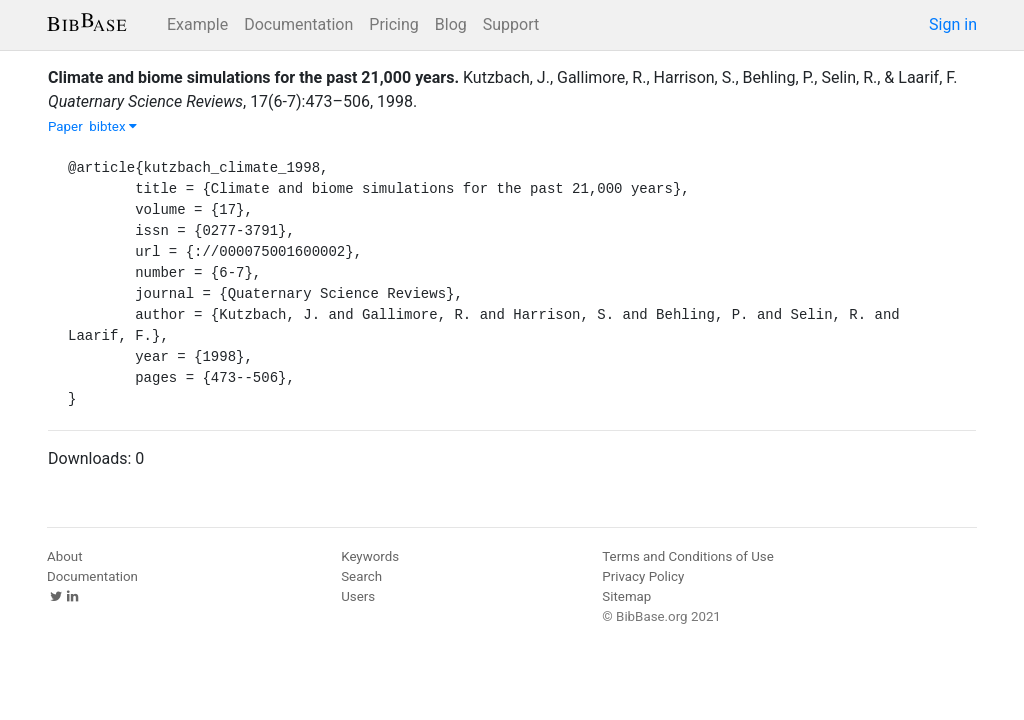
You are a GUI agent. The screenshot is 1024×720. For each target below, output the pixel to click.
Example (197, 24)
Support (511, 24)
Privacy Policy (643, 576)
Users (358, 596)
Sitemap (626, 596)
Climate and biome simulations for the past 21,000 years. (253, 77)
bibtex (113, 126)
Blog (451, 24)
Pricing (394, 24)
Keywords (370, 556)
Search (361, 576)
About (65, 556)
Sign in (953, 24)
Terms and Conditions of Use (687, 556)
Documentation (298, 24)
